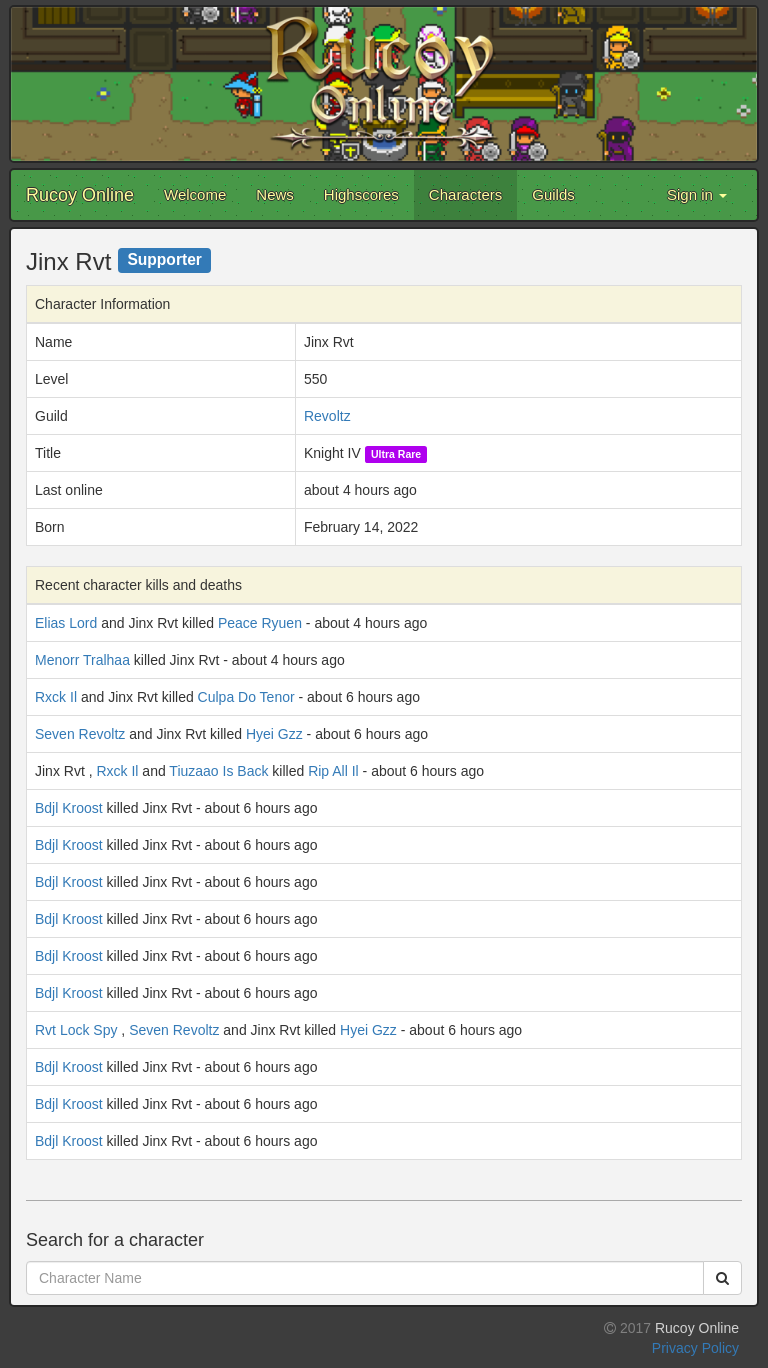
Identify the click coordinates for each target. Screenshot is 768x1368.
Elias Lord (66, 623)
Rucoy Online (80, 195)
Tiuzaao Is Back (218, 771)
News (275, 194)
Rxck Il (56, 697)
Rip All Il (333, 771)
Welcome (195, 194)
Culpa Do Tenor (246, 697)
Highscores (361, 194)
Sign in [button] (697, 194)
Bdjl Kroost (69, 808)
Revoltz (327, 416)
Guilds (553, 194)
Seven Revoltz (80, 734)
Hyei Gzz (274, 734)
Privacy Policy (695, 1348)
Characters (465, 194)
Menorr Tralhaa (82, 660)
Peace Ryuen (260, 623)
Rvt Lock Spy (76, 1030)
